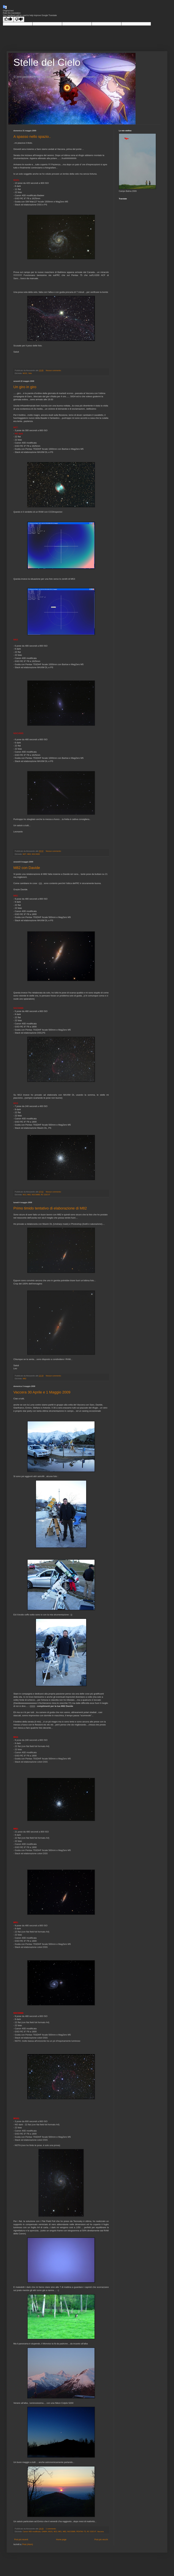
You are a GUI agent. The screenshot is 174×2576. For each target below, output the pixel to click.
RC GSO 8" (45, 1195)
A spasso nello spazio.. (32, 136)
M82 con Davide (26, 868)
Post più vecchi (101, 2539)
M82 (29, 1195)
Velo (30, 373)
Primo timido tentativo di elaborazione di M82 (50, 1208)
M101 (25, 373)
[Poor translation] (19, 19)
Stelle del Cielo (46, 62)
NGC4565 (36, 854)
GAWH (44, 2532)
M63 (29, 854)
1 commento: (51, 2529)
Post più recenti (21, 2539)
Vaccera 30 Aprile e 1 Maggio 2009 (41, 1392)
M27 (24, 854)
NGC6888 (36, 1195)
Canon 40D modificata (32, 2532)
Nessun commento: (54, 370)
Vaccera (100, 2532)
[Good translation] (8, 19)
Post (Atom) (27, 2544)
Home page (61, 2539)
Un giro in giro (24, 387)
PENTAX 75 (81, 2532)
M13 (24, 1195)
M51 (60, 2532)
